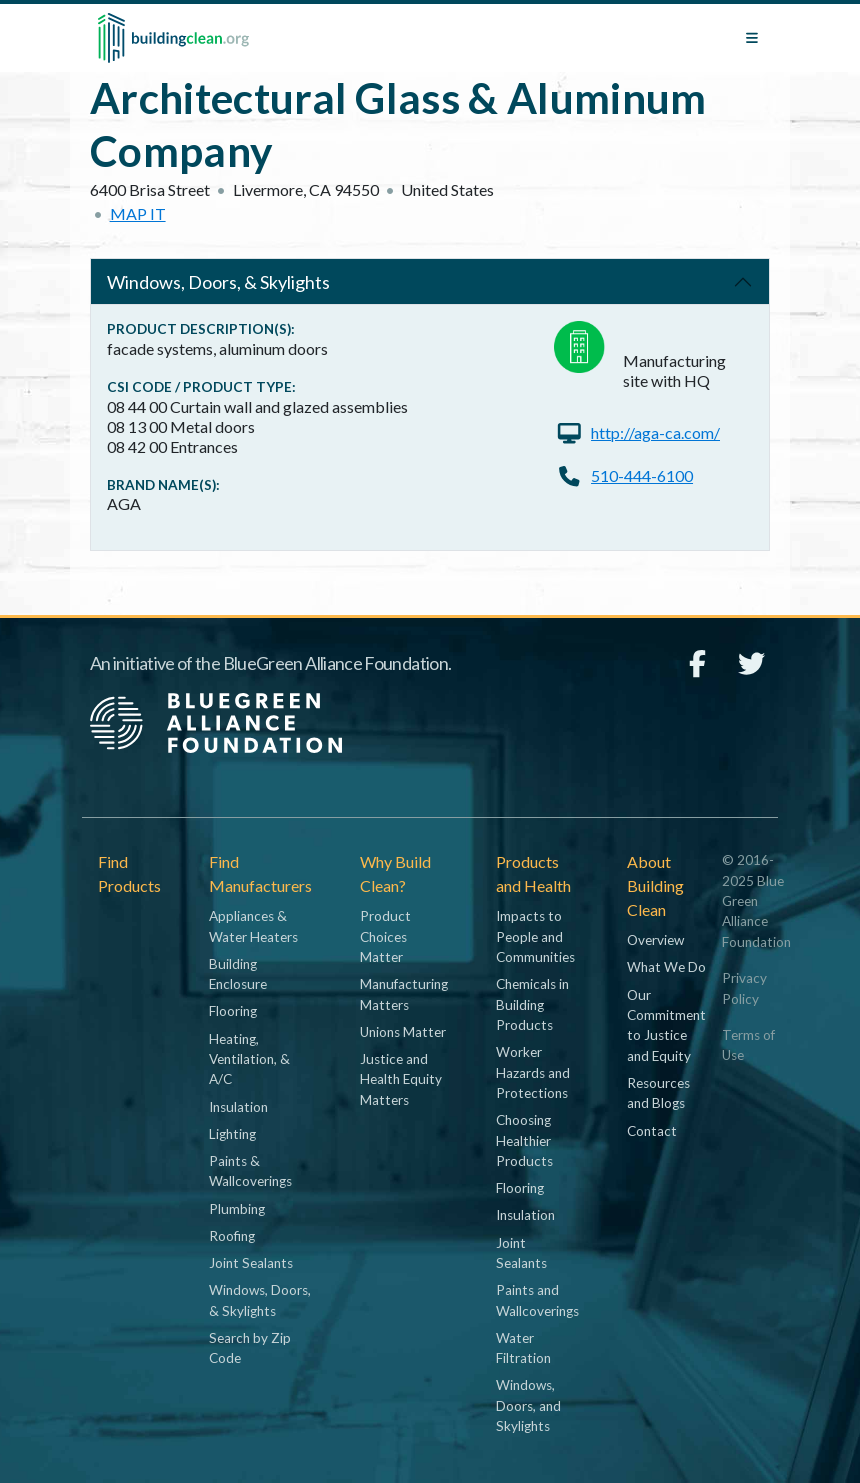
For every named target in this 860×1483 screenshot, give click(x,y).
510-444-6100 (642, 475)
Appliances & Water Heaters (253, 926)
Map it (138, 213)
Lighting (232, 1134)
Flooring (233, 1011)
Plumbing (237, 1209)
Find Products (129, 873)
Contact (652, 1131)
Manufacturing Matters (404, 994)
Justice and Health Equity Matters (401, 1079)
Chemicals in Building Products (532, 1004)
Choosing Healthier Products (524, 1140)
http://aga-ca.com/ (655, 432)
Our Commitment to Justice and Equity (666, 1025)
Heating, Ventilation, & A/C (249, 1059)
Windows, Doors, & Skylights (218, 282)
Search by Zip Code (250, 1348)
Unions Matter (403, 1032)
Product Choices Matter (385, 936)
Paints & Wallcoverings (250, 1171)
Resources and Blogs (658, 1093)
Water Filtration (523, 1348)
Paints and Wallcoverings (537, 1300)
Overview (655, 940)
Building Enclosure (238, 974)
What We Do (666, 967)
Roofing (232, 1236)
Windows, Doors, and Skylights (528, 1405)
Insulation (238, 1107)
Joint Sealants (251, 1263)
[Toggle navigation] (752, 38)
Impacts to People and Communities (535, 936)
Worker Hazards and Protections (533, 1072)
